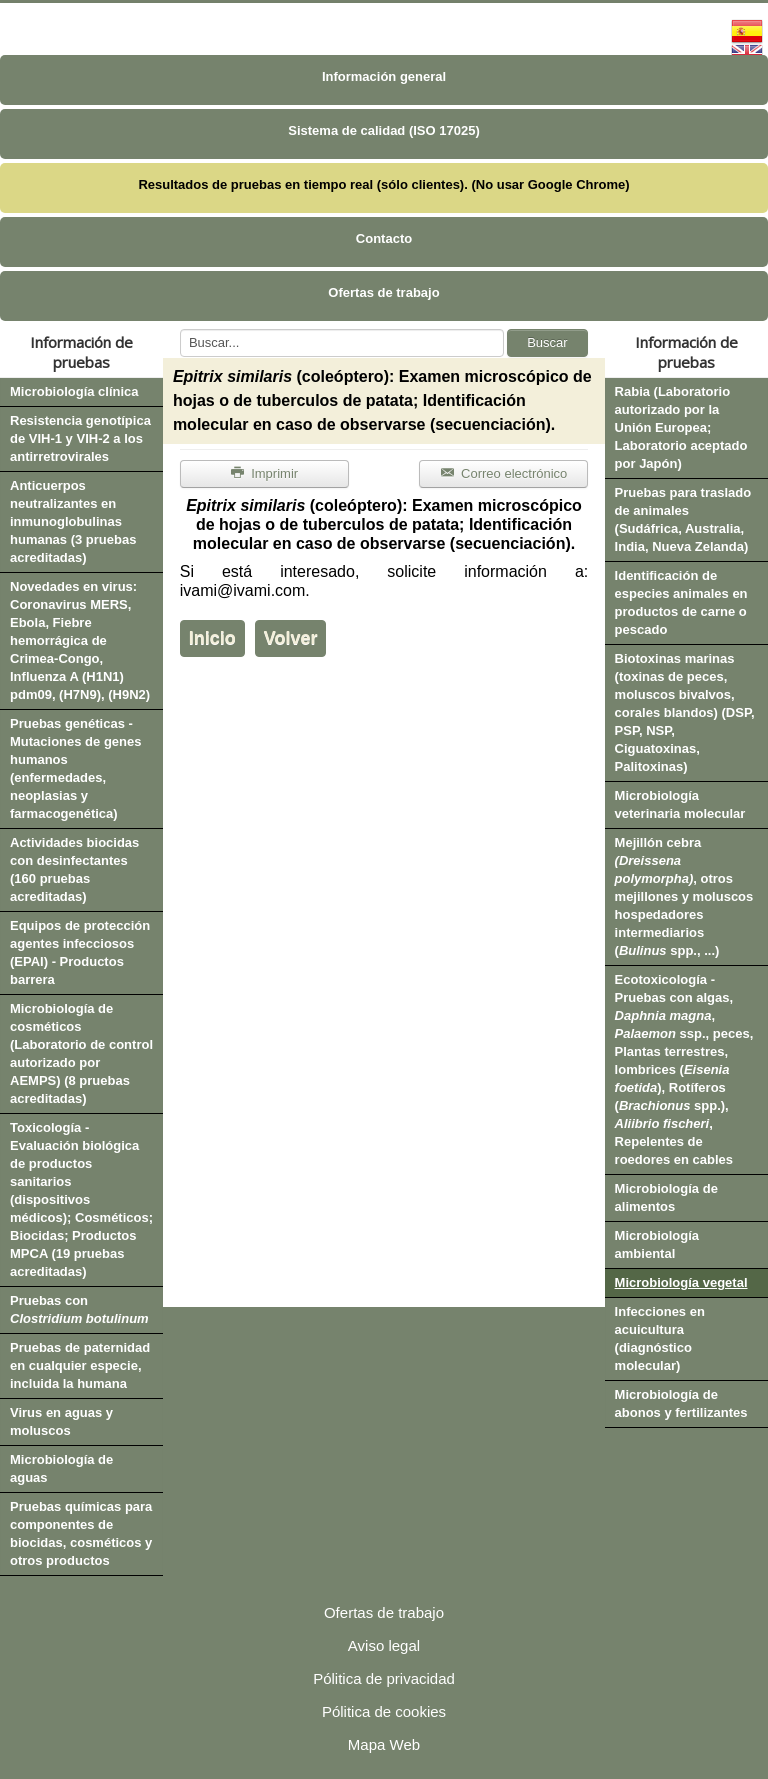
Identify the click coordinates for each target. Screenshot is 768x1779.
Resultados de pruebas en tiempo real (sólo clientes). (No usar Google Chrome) (383, 184)
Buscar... (180, 329)
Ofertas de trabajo (383, 292)
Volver (291, 638)
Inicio (212, 638)
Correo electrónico (503, 473)
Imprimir (264, 473)
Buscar (547, 342)
